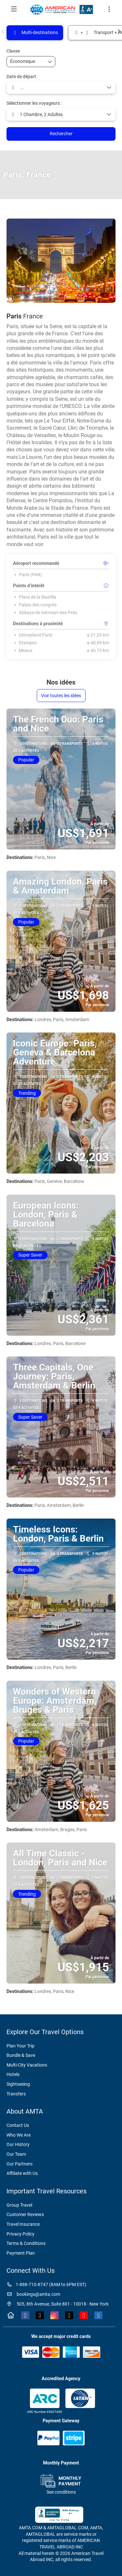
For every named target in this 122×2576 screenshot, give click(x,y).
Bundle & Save (21, 2055)
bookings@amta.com (33, 2294)
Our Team (16, 2154)
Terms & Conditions (26, 2243)
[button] (3, 31)
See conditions (61, 2492)
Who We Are (19, 2135)
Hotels (13, 2074)
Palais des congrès (35, 604)
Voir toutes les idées (61, 695)
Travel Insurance (23, 2224)
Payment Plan (21, 2253)
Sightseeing (18, 2084)
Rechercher (61, 133)
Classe (13, 51)
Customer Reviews (25, 2214)
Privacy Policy (20, 2233)
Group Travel (19, 2205)
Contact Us (18, 2125)
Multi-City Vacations (27, 2065)
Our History (18, 2144)
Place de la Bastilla (34, 597)
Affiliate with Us (22, 2173)
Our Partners (20, 2163)
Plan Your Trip (20, 2045)
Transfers (16, 2093)
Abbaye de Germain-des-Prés (45, 612)
